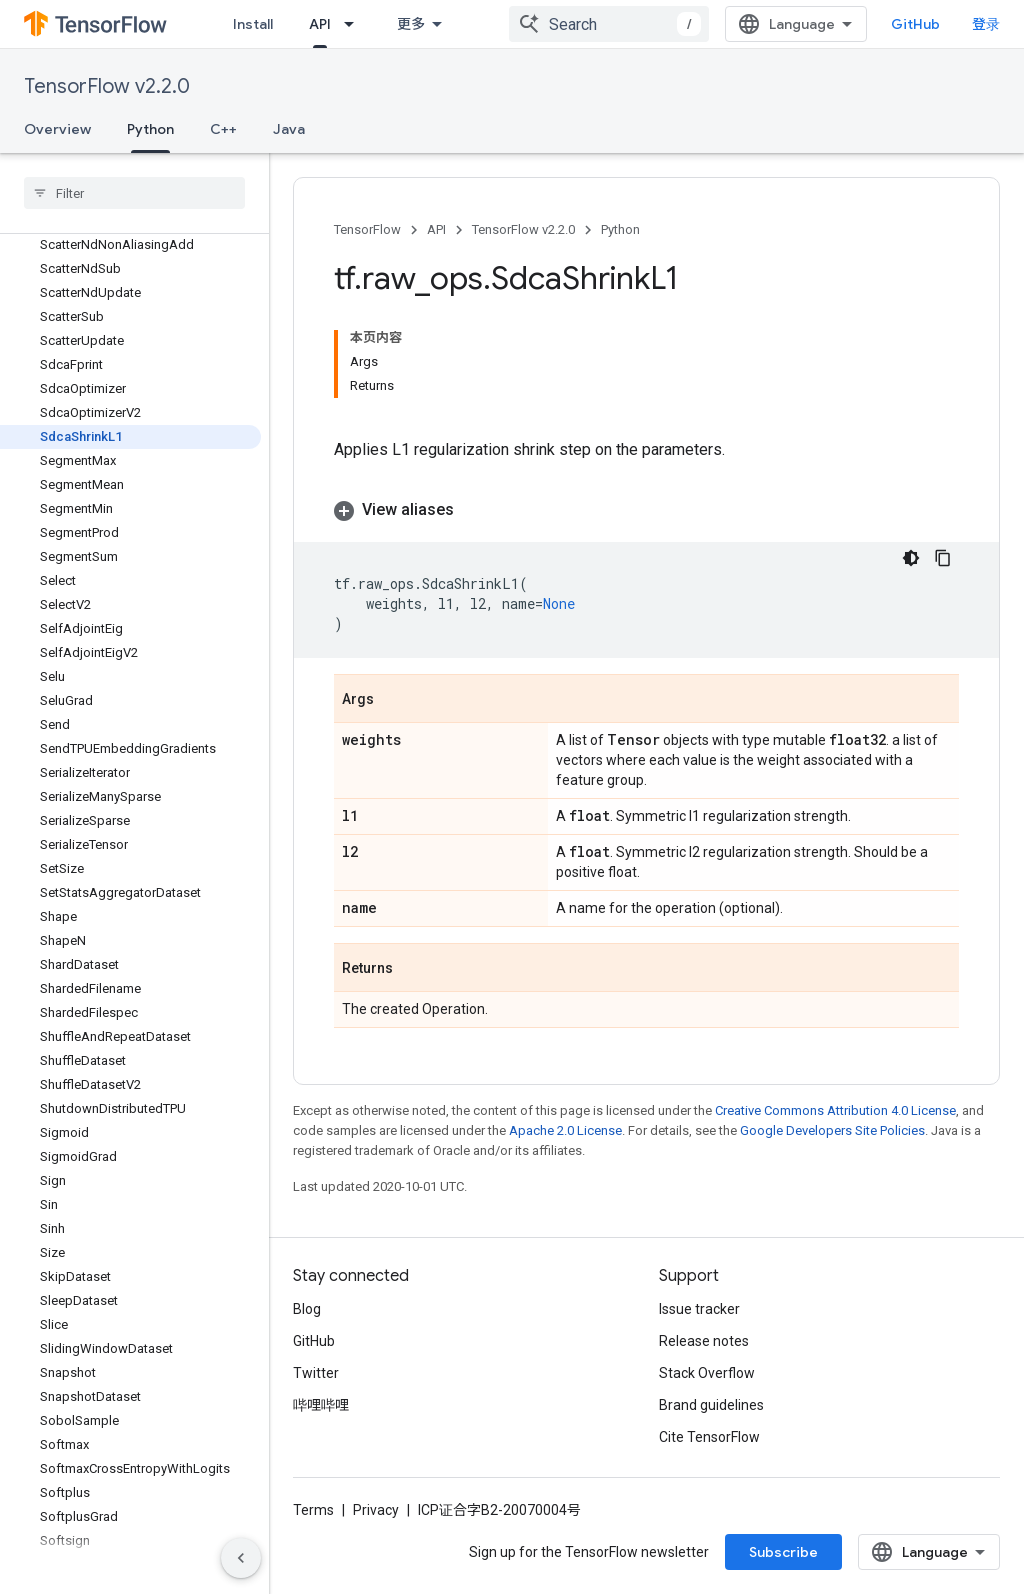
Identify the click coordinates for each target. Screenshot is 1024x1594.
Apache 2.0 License (565, 1130)
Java (289, 129)
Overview (57, 129)
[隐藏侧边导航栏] (241, 1558)
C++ (223, 129)
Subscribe (783, 1552)
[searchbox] (134, 193)
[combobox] (609, 24)
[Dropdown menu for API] (355, 24)
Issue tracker (699, 1309)
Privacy (376, 1510)
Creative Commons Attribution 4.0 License (835, 1110)
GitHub (915, 24)
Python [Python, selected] (150, 129)
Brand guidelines (711, 1405)
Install (253, 24)
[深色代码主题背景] (911, 558)
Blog (307, 1309)
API (436, 229)
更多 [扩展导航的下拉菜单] (411, 24)
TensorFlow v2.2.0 (107, 86)
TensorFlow (367, 229)
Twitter (316, 1373)
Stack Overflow (707, 1373)
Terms (313, 1510)
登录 (986, 24)
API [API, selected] (320, 24)
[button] (646, 510)
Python (620, 229)
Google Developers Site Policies (832, 1130)
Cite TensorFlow (709, 1437)
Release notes (704, 1341)
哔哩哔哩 (321, 1405)
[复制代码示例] (943, 558)
